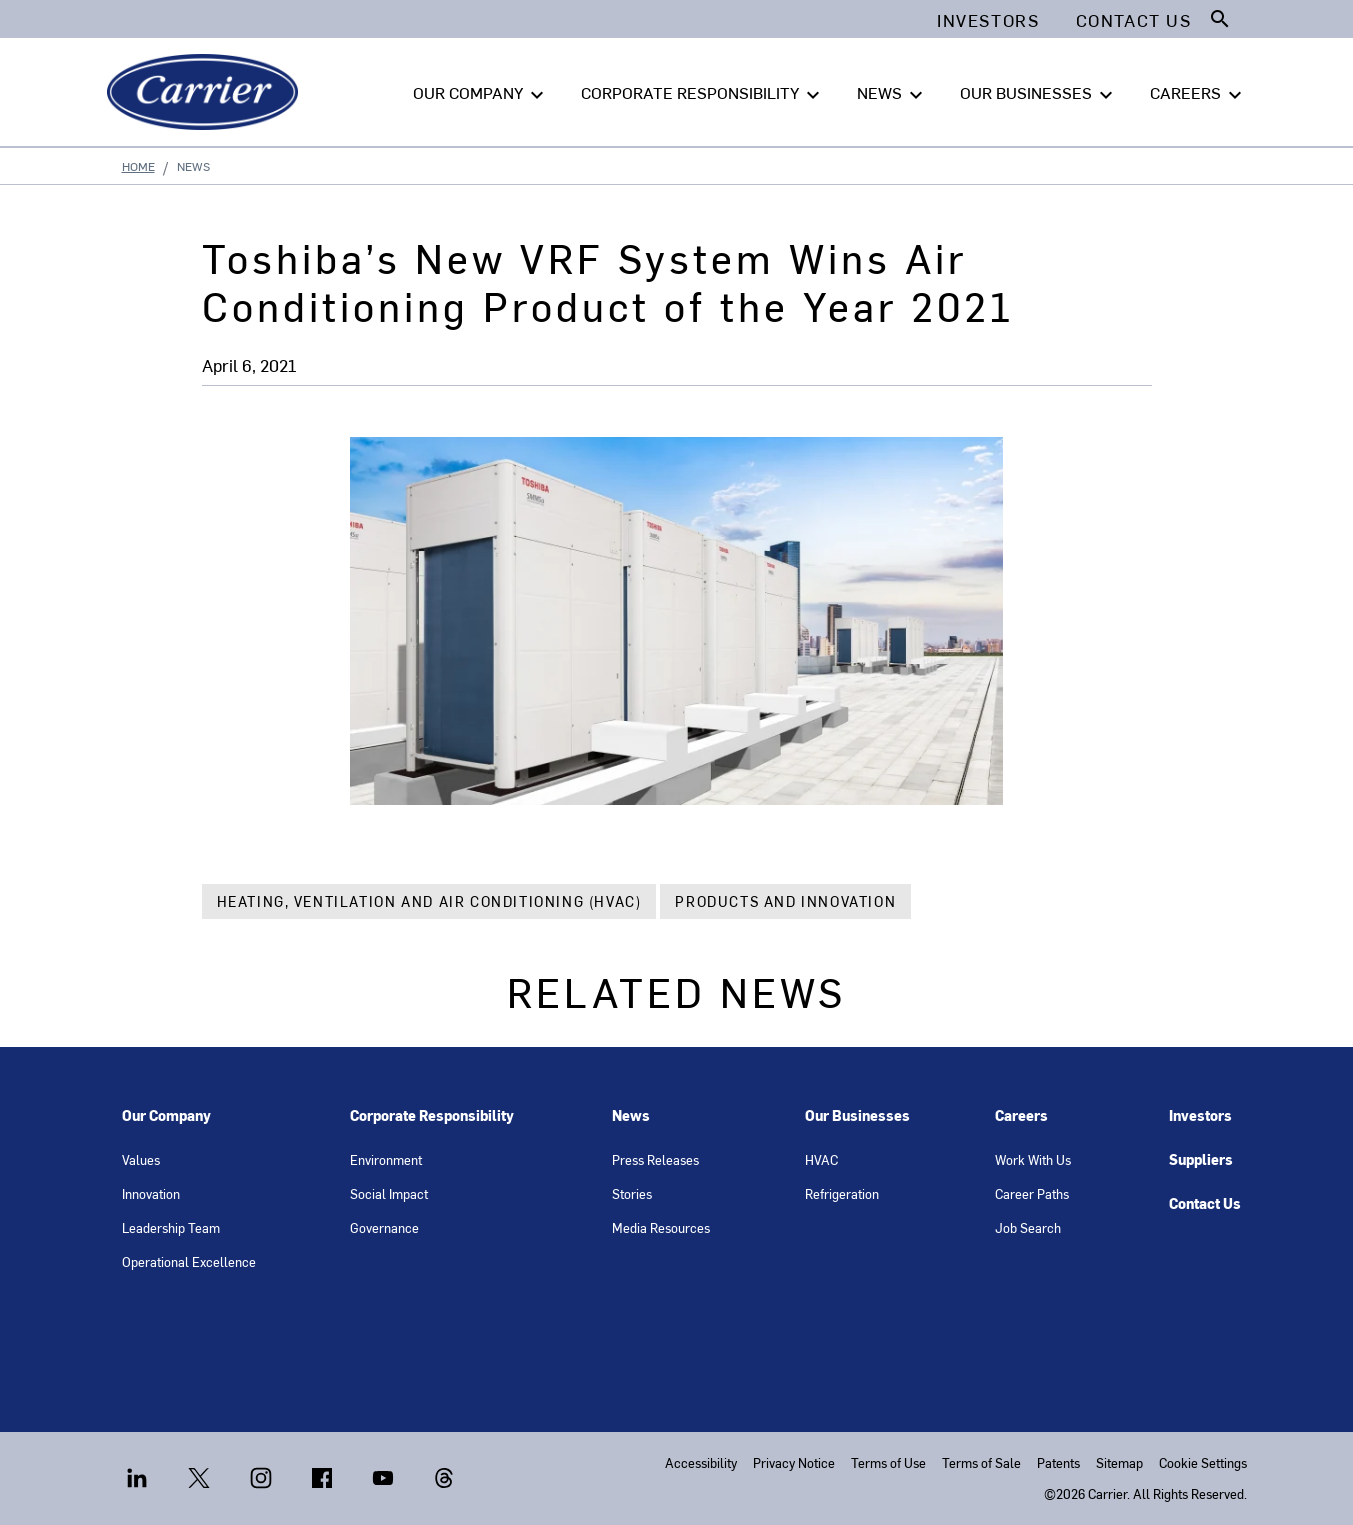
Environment (386, 1159)
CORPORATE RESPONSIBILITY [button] (703, 93)
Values (141, 1159)
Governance (384, 1227)
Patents (1058, 1462)
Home (138, 166)
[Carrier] (206, 92)
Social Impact (389, 1193)
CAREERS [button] (1198, 93)
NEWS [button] (892, 93)
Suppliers (1201, 1159)
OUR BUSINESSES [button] (1039, 93)
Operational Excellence (189, 1261)
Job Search (1028, 1227)
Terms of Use (888, 1462)
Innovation (151, 1193)
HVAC (821, 1159)
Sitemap (1119, 1462)
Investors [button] (988, 20)
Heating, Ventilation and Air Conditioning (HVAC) (429, 901)
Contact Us (1205, 1203)
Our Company (166, 1115)
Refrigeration (842, 1193)
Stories (632, 1193)
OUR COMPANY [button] (481, 93)
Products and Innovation (785, 901)
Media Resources (661, 1227)
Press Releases (655, 1159)
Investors (1200, 1115)
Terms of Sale (981, 1462)
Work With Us (1033, 1159)
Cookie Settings (1203, 1462)
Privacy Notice (794, 1462)
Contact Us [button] (1134, 20)
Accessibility (701, 1462)
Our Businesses (857, 1115)
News (631, 1115)
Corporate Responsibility (432, 1115)
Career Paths (1032, 1193)
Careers (1021, 1115)
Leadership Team (171, 1227)
